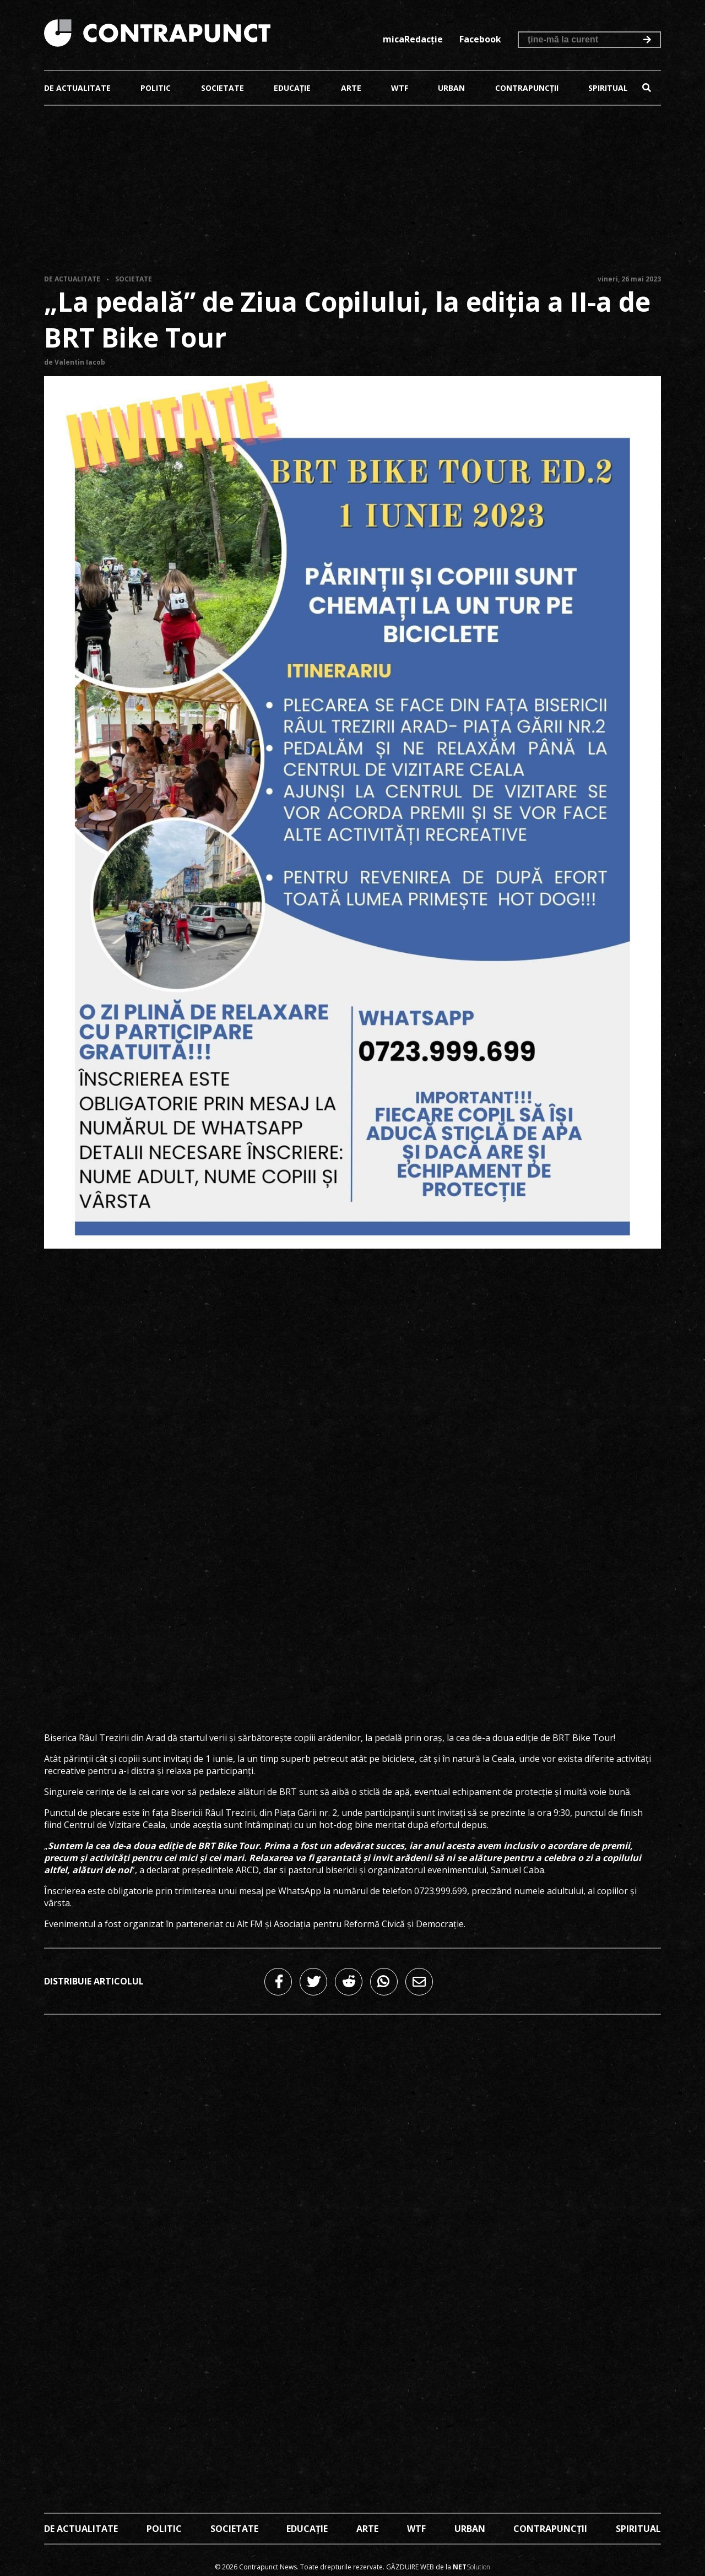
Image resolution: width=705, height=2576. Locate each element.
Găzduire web (410, 2567)
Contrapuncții (526, 88)
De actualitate (77, 88)
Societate (222, 88)
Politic (155, 88)
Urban (451, 88)
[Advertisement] (352, 192)
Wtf (399, 88)
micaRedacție (413, 39)
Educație (292, 88)
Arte (351, 88)
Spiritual (608, 88)
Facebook (480, 39)
